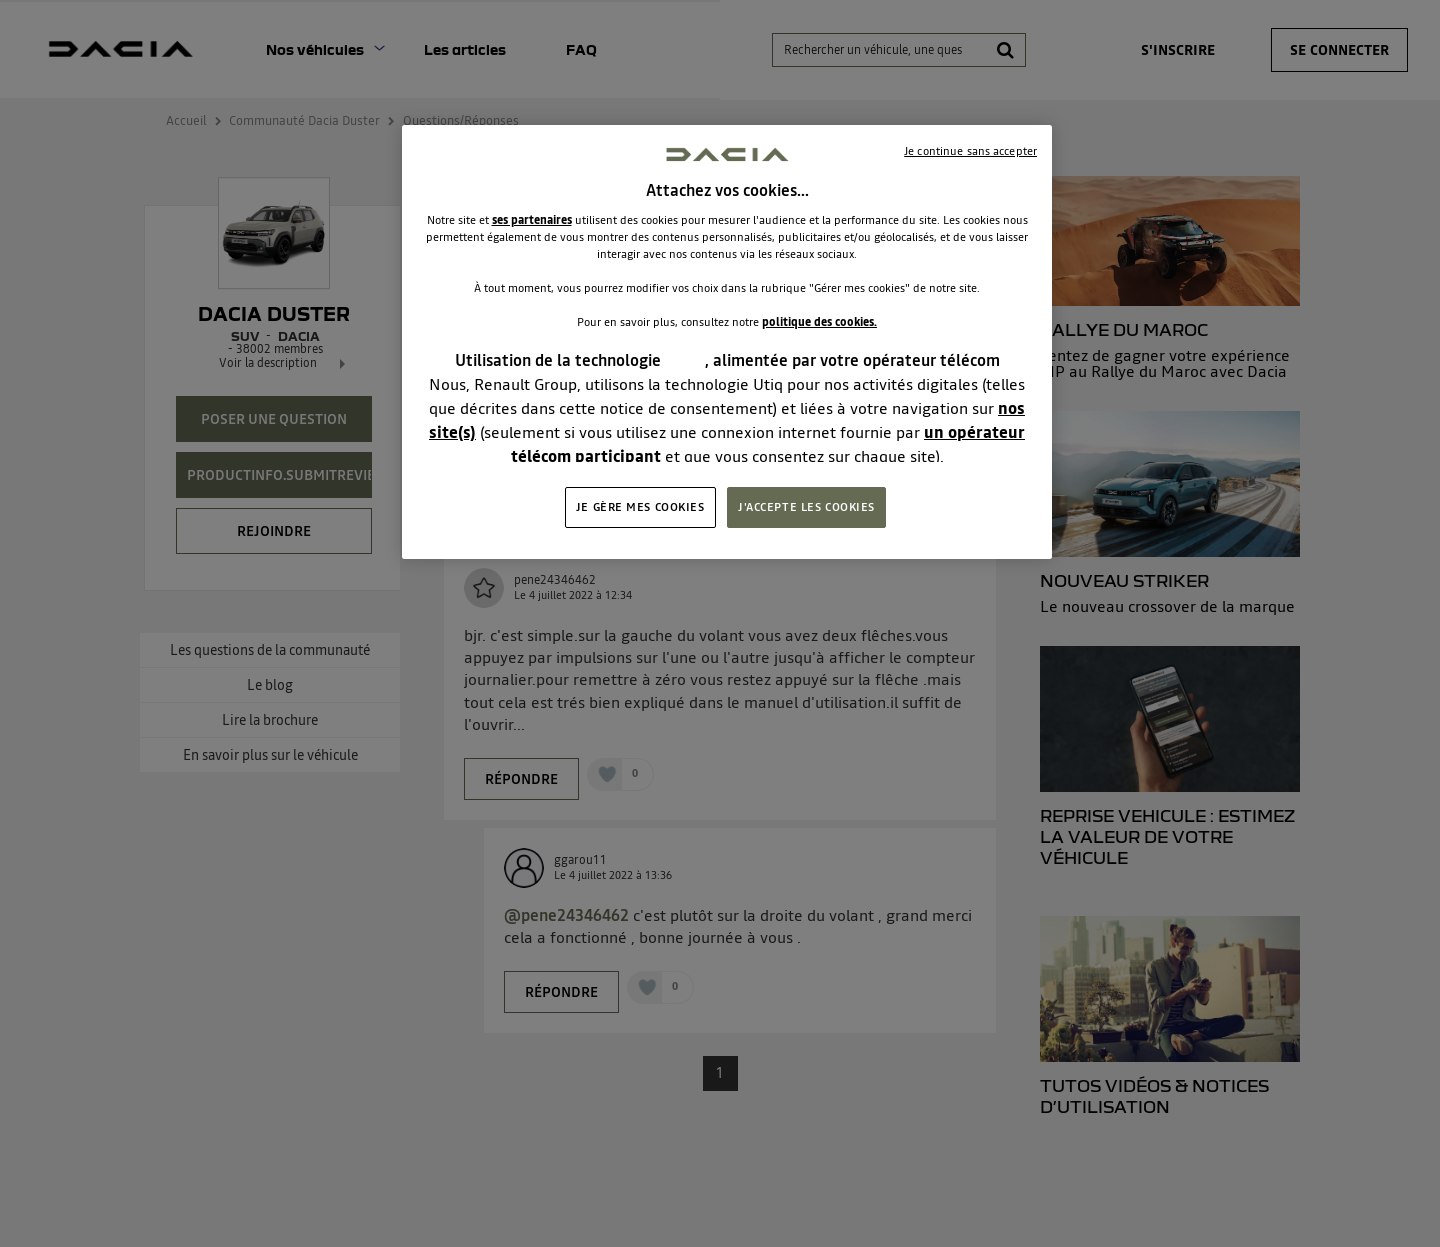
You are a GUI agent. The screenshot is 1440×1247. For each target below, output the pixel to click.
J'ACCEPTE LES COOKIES (806, 507)
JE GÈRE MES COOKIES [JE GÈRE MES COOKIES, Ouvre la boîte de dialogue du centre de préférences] (640, 507)
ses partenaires (532, 220)
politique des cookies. (819, 322)
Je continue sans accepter (970, 151)
